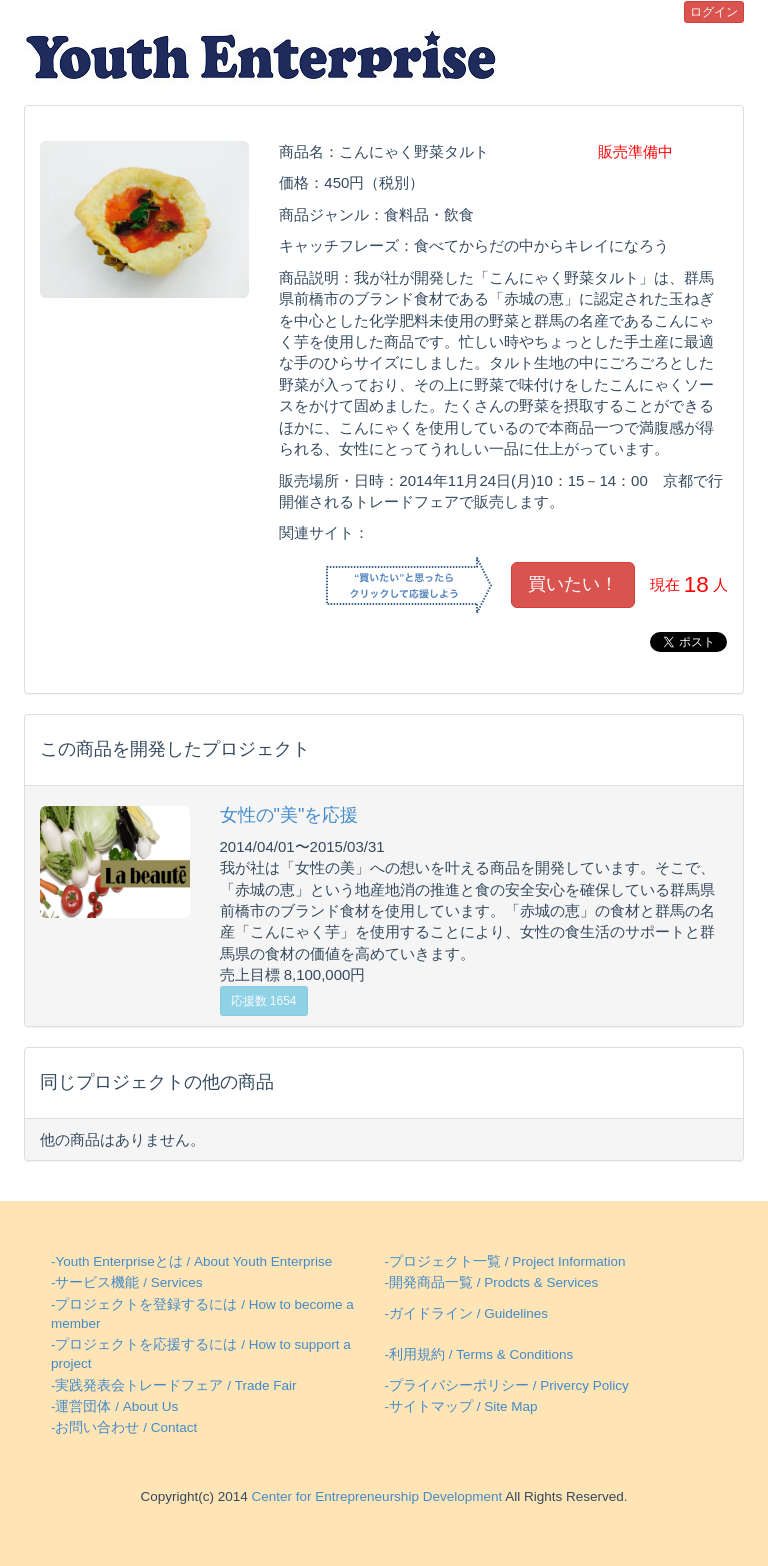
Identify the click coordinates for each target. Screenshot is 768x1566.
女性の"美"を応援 (289, 815)
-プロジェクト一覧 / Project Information (504, 1261)
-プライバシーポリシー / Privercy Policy (506, 1385)
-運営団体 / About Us (114, 1406)
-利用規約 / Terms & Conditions (478, 1354)
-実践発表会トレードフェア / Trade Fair (174, 1385)
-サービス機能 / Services (127, 1282)
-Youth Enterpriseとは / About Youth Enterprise (191, 1261)
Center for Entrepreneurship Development (375, 1496)
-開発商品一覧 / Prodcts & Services (491, 1282)
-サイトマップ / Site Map (460, 1406)
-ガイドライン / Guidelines (466, 1313)
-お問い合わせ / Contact (124, 1427)
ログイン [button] (714, 12)
